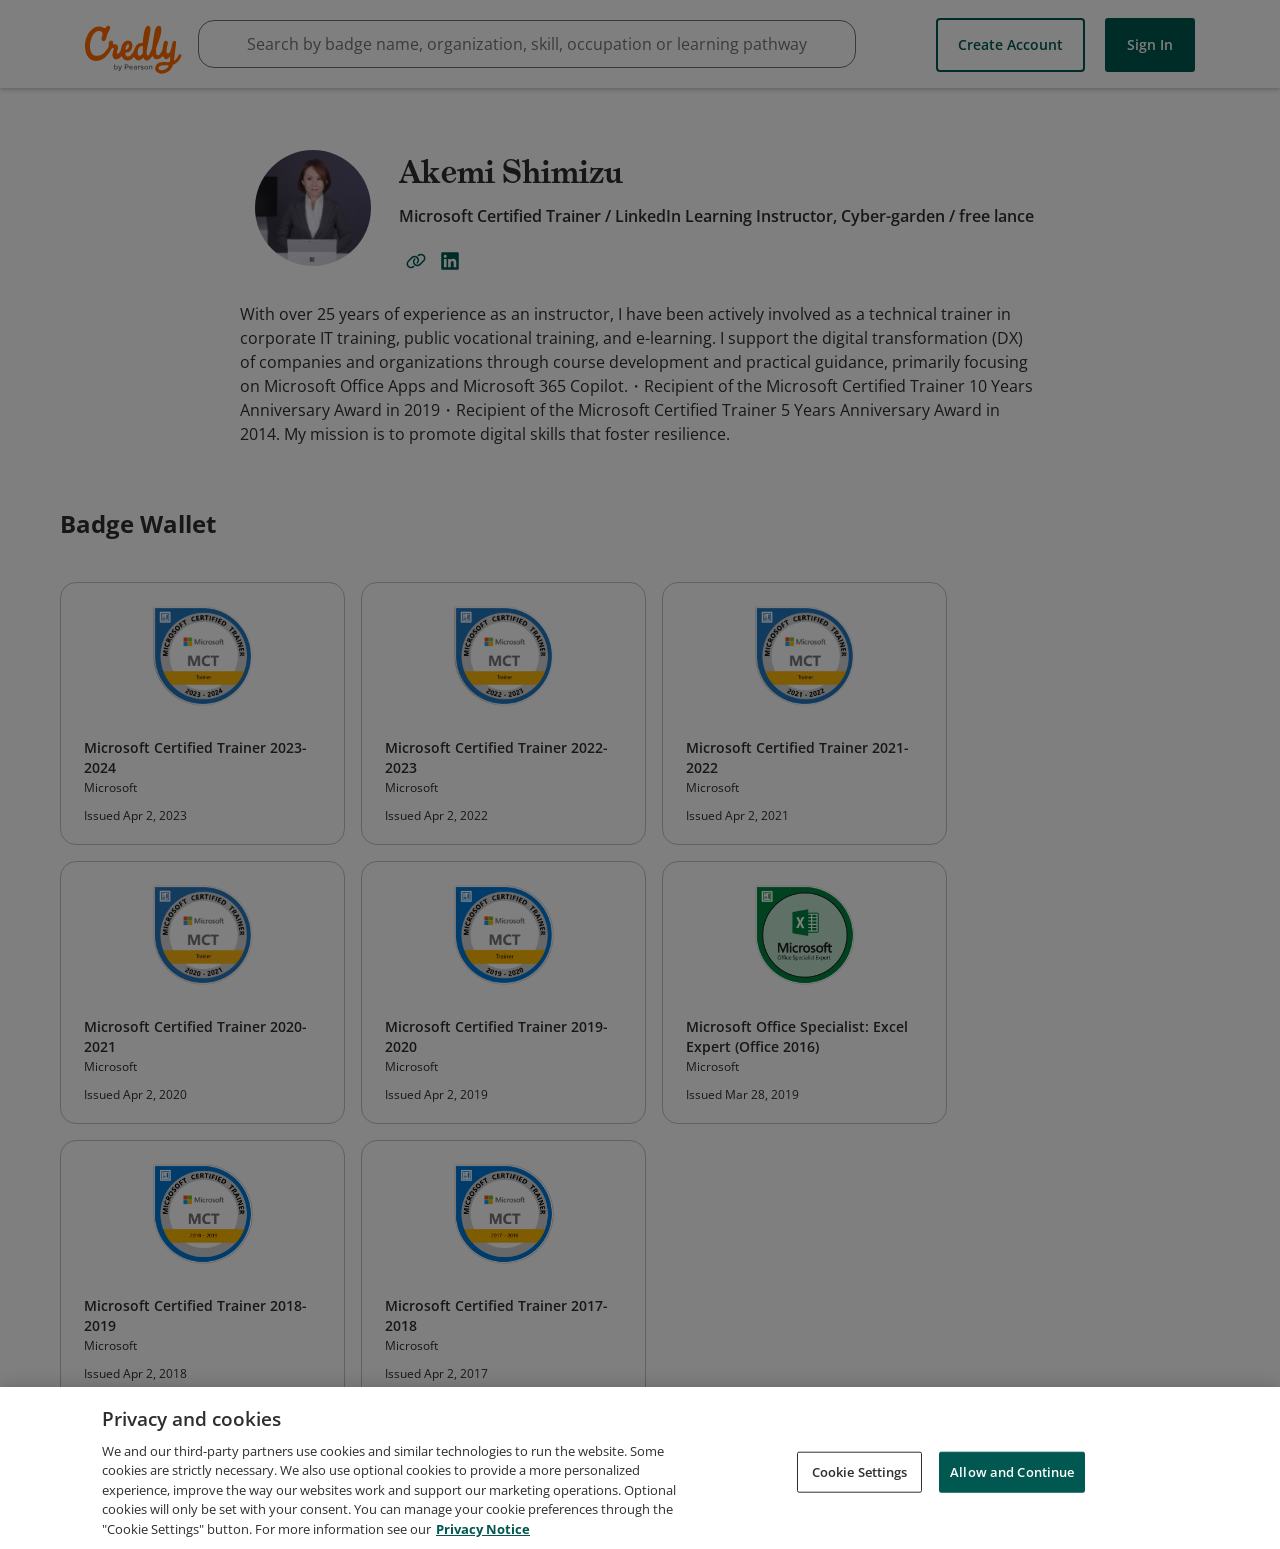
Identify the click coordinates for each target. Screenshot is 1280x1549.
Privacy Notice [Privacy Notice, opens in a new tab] (483, 1536)
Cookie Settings (860, 1478)
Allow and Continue (1012, 1478)
